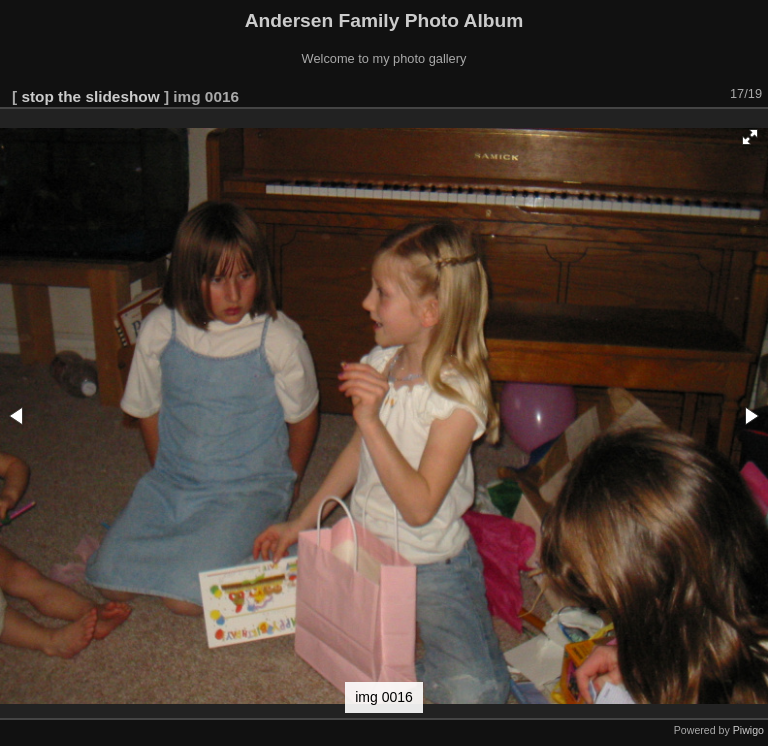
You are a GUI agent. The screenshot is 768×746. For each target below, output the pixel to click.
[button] (750, 137)
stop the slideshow (90, 96)
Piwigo (748, 730)
